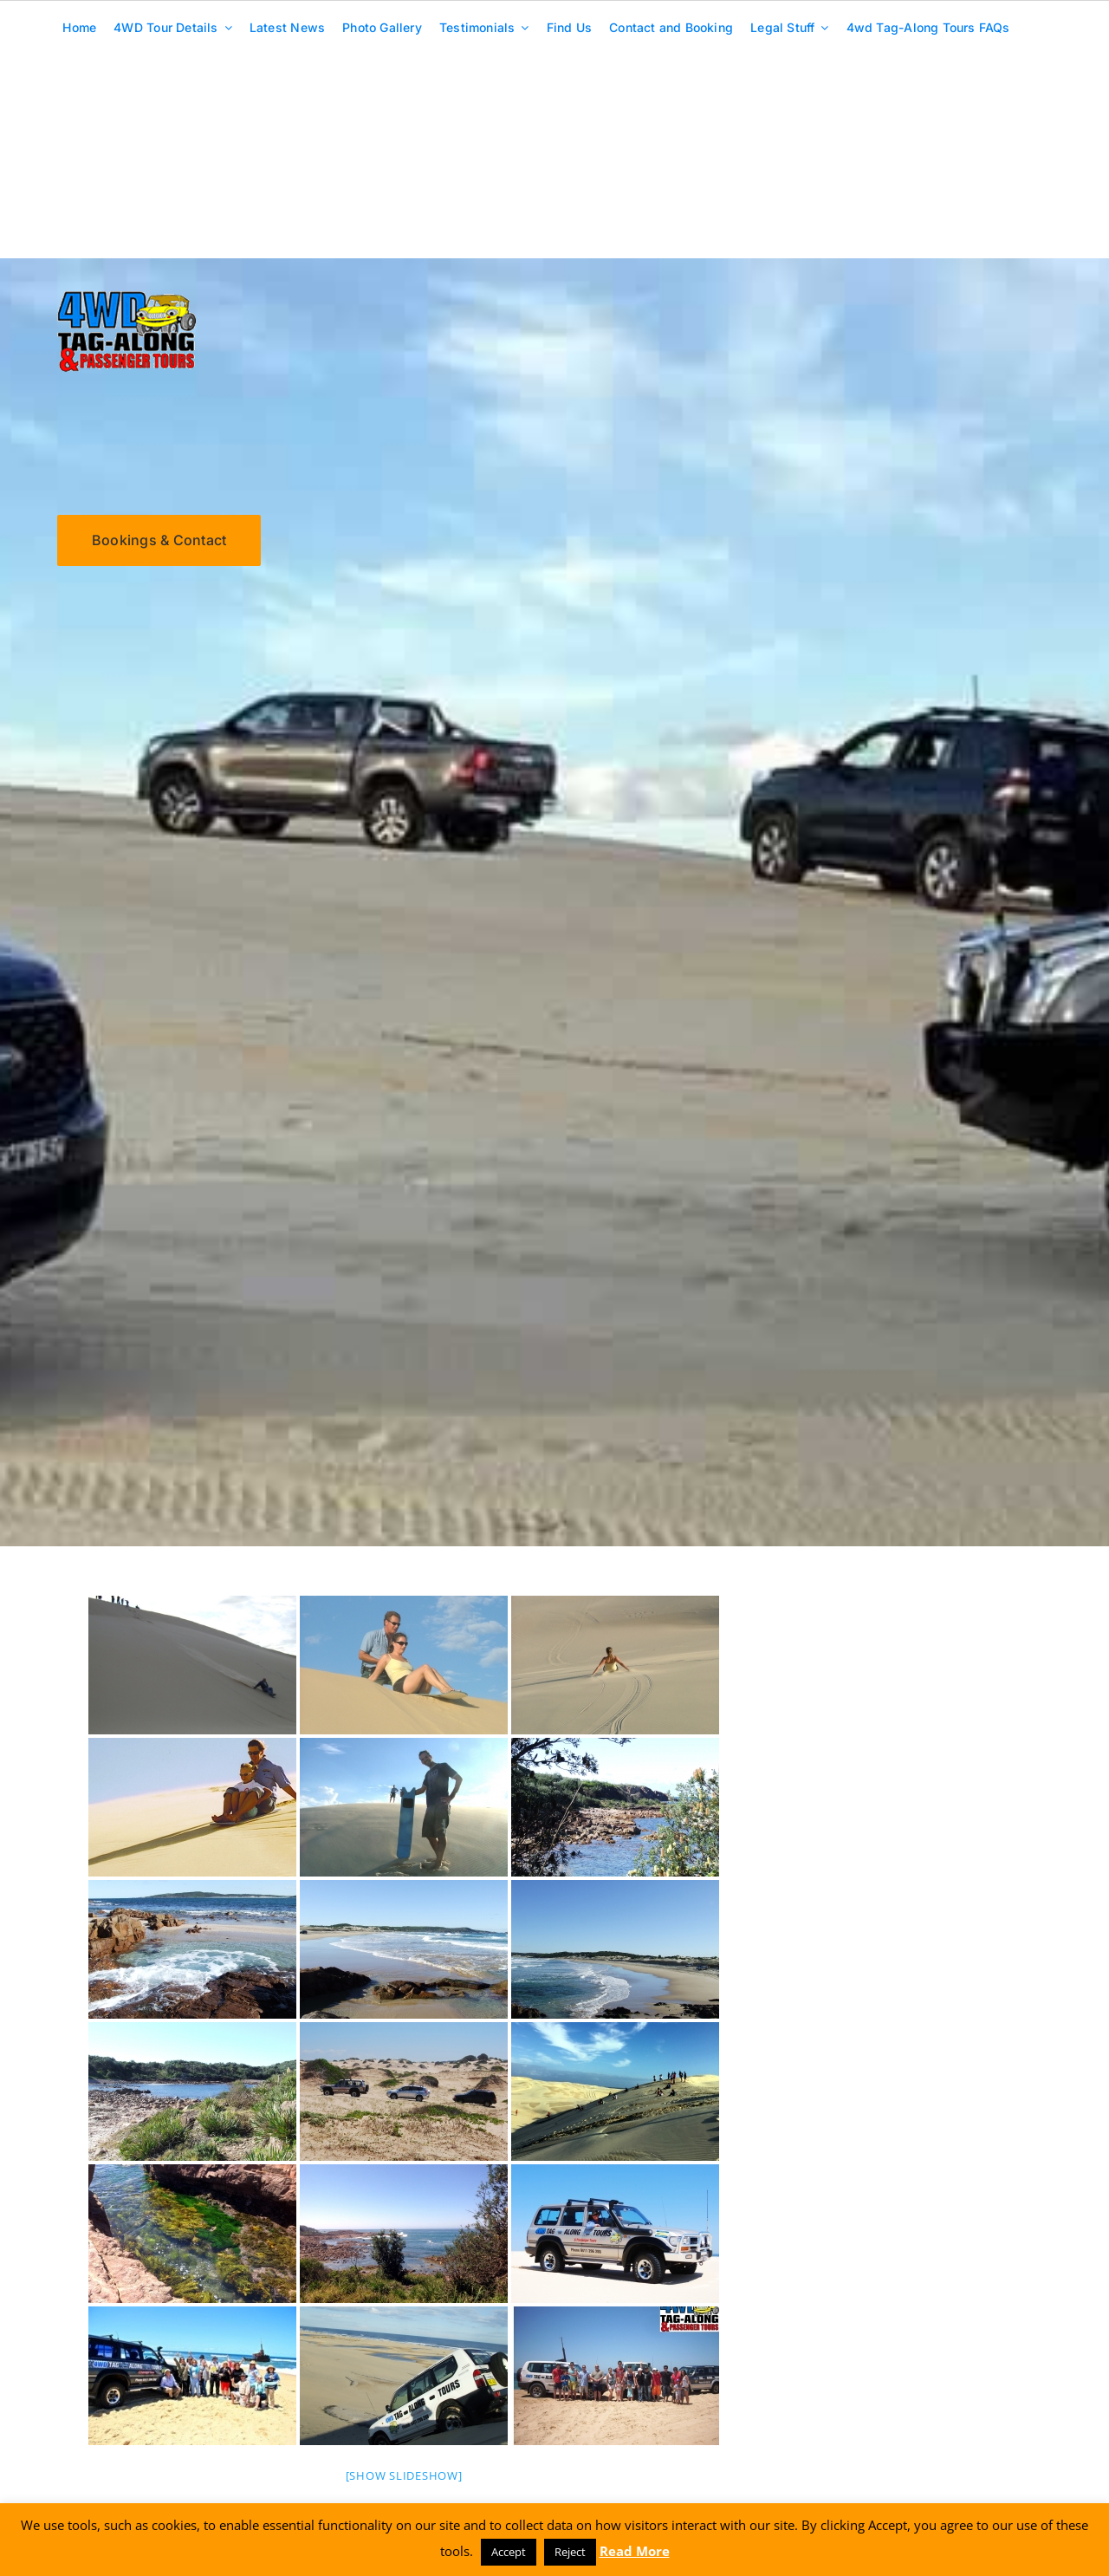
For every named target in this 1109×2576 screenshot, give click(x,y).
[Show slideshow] (404, 2475)
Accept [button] (508, 2552)
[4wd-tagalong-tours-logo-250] (126, 296)
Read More (635, 2551)
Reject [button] (570, 2552)
